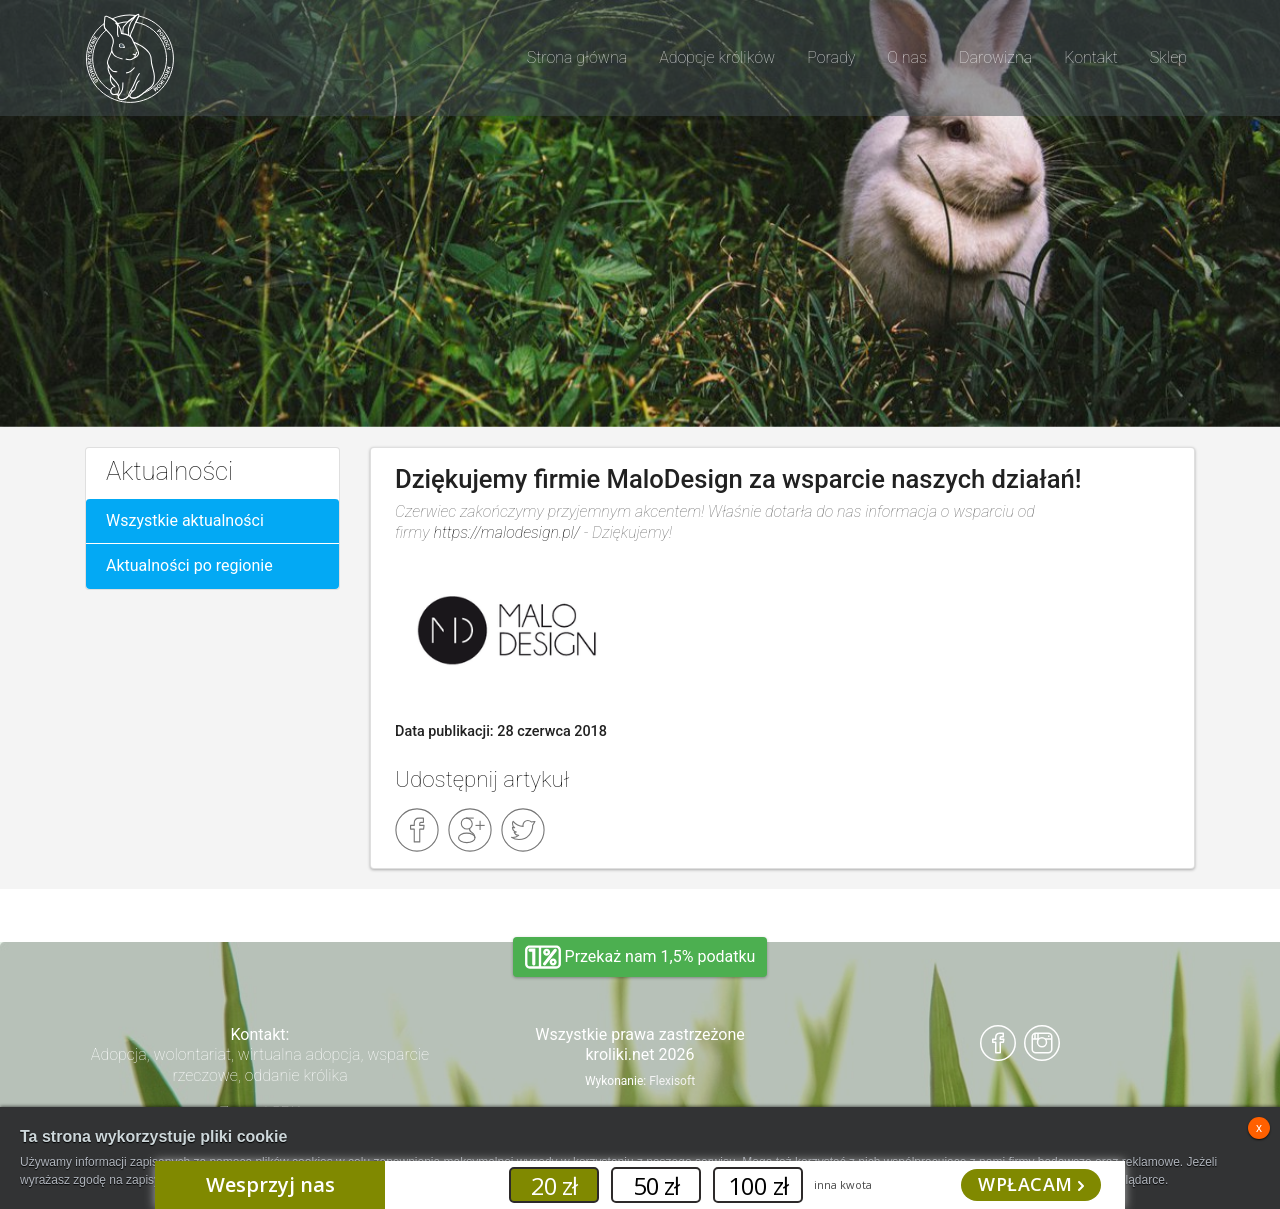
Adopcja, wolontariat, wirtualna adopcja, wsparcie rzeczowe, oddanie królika (260, 1065)
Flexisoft (672, 1081)
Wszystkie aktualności (185, 520)
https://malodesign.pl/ (508, 532)
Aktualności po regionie (189, 565)
